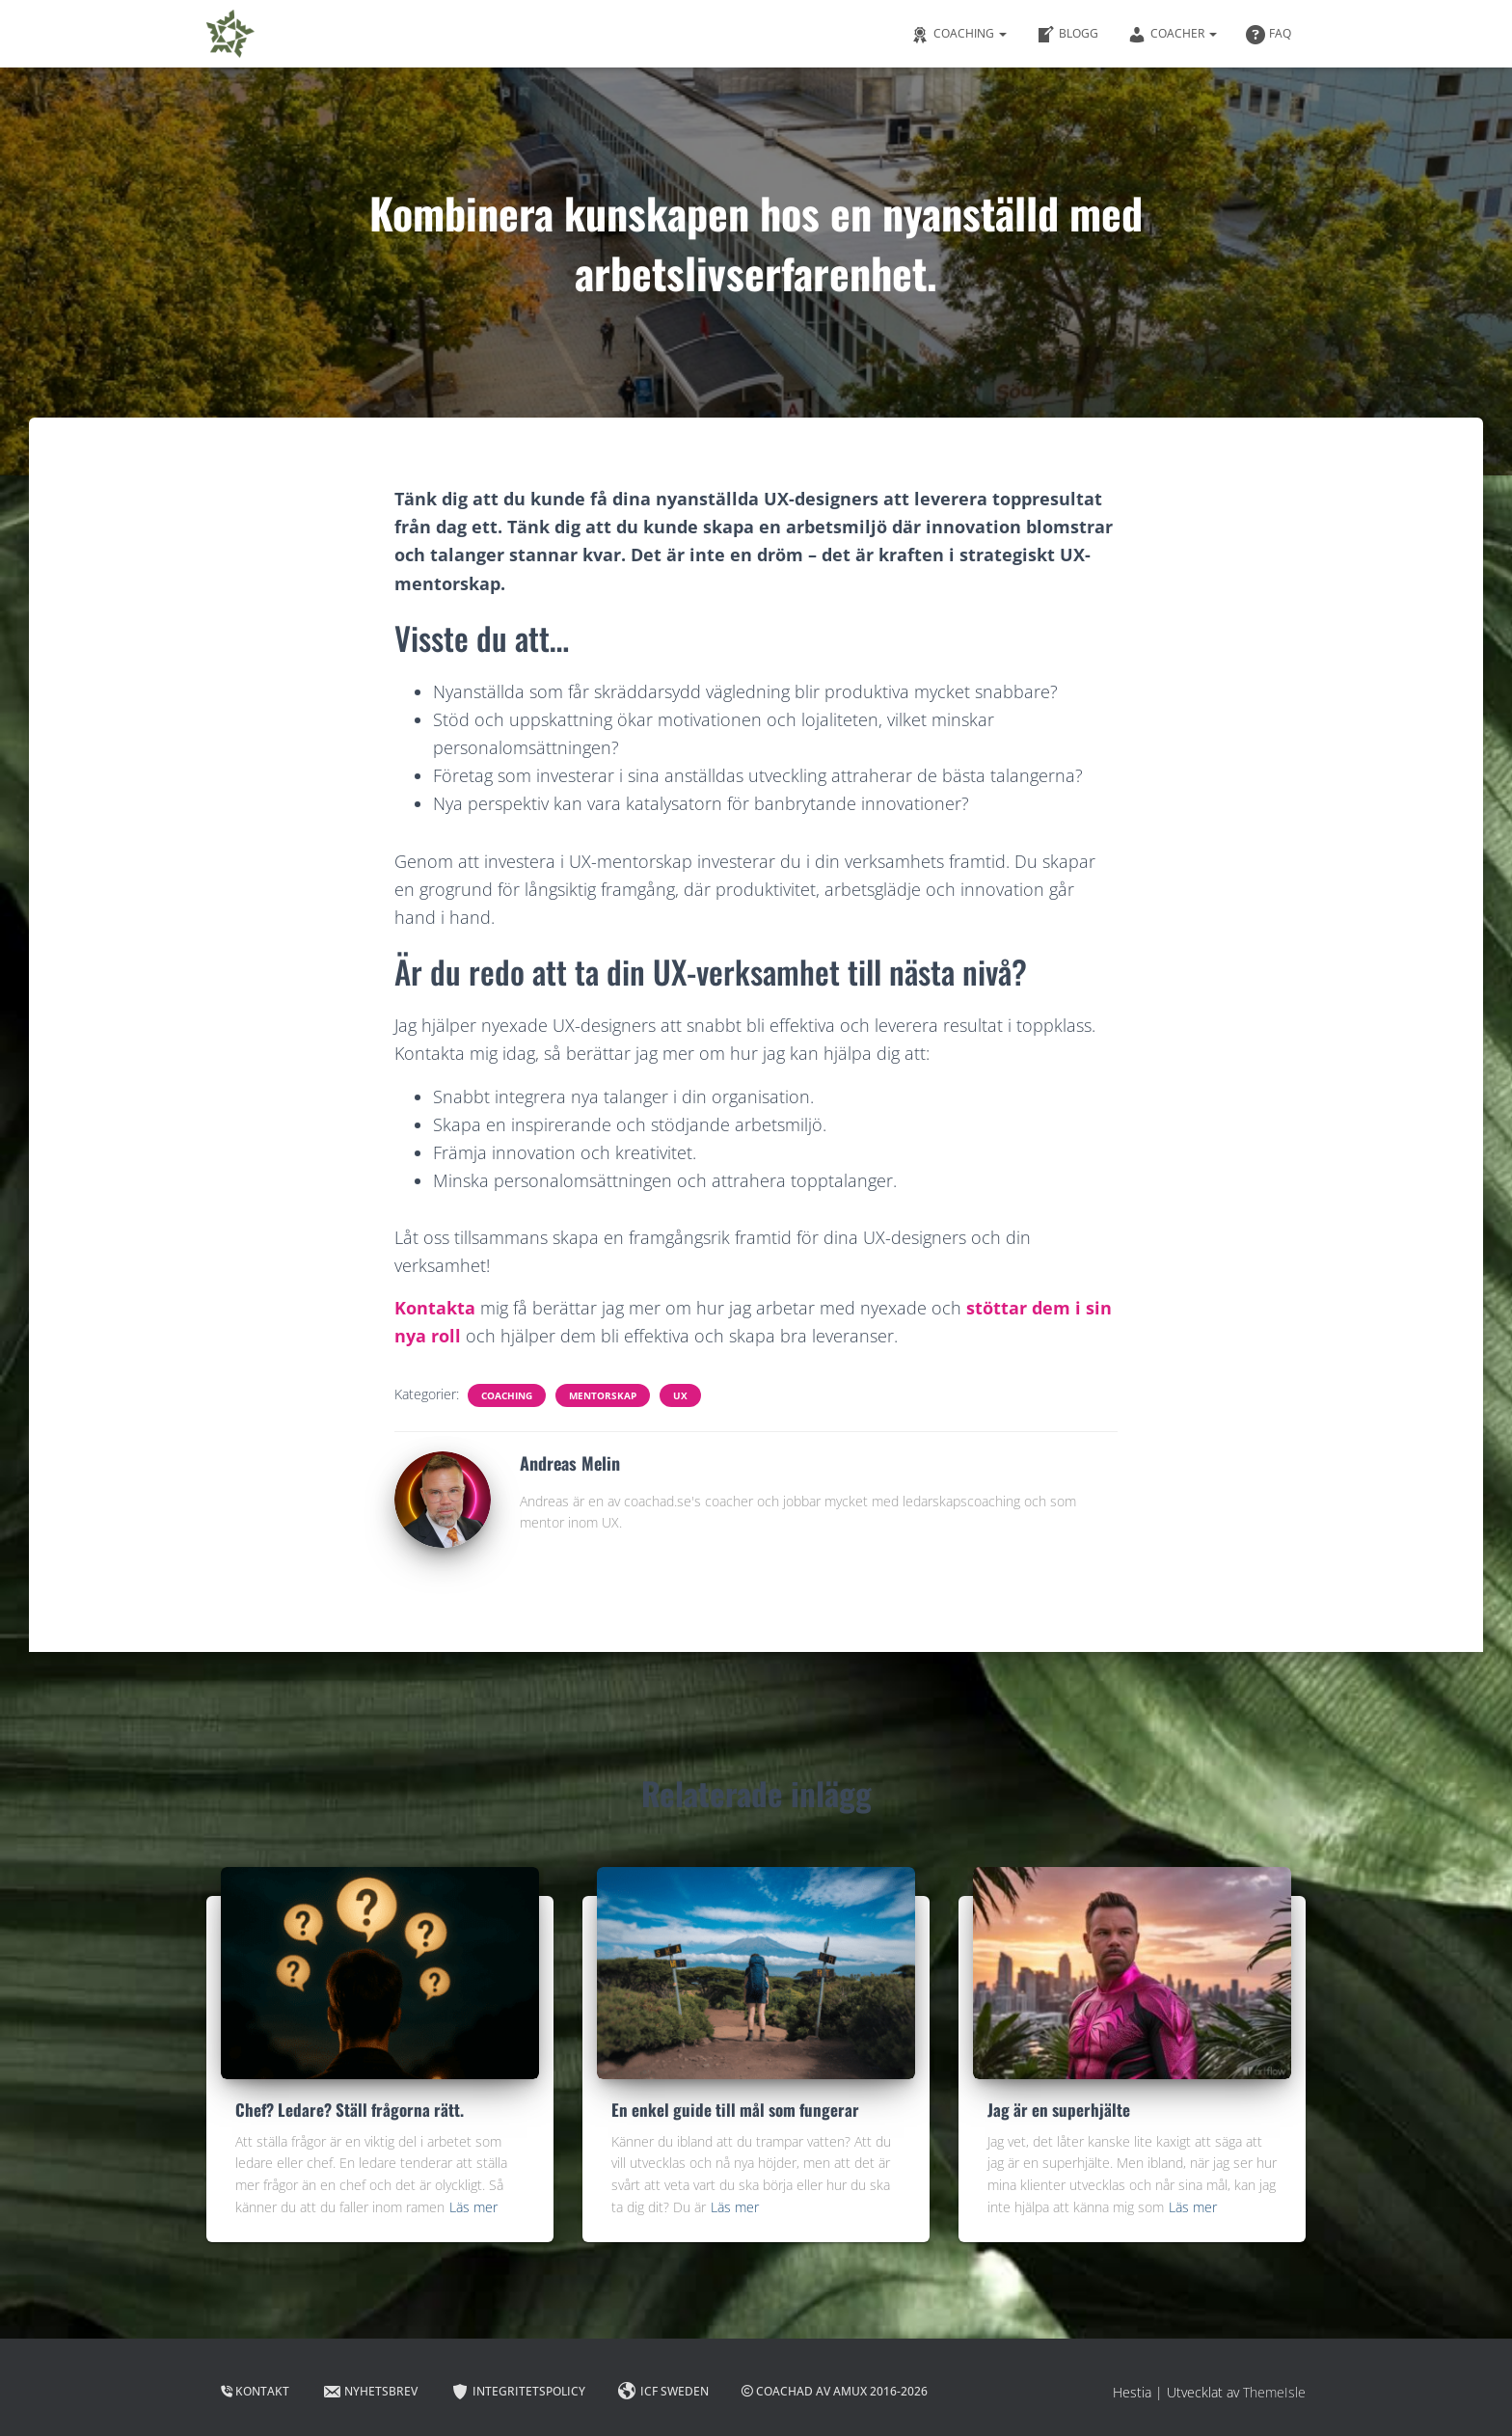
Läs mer (473, 2207)
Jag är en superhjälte (1058, 2110)
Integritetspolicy (517, 2391)
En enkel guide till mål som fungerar (735, 2110)
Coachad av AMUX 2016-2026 (835, 2391)
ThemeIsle (1274, 2392)
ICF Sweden (663, 2391)
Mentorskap (602, 1395)
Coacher (1172, 34)
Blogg (1067, 34)
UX (680, 1395)
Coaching (958, 34)
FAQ (1268, 34)
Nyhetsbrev (370, 2391)
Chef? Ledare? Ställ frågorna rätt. (349, 2110)
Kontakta (434, 1307)
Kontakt (255, 2391)
